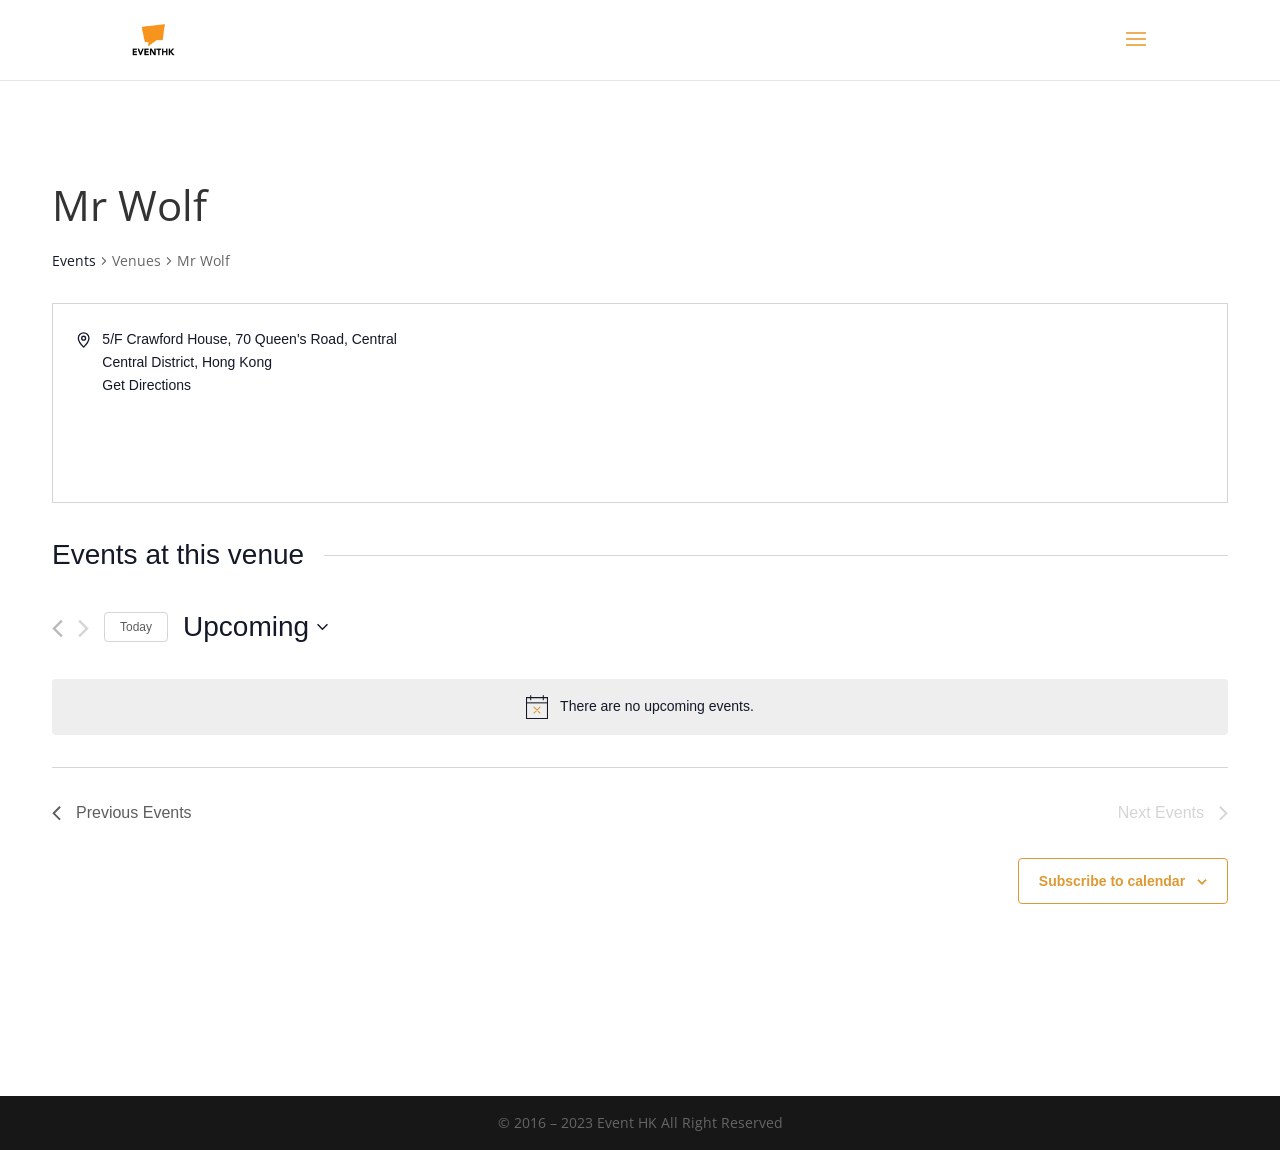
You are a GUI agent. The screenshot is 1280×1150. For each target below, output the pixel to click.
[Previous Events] (57, 628)
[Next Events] (83, 628)
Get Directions (146, 385)
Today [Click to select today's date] (136, 627)
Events (74, 260)
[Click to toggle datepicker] (255, 627)
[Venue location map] (932, 403)
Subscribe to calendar (1112, 881)
